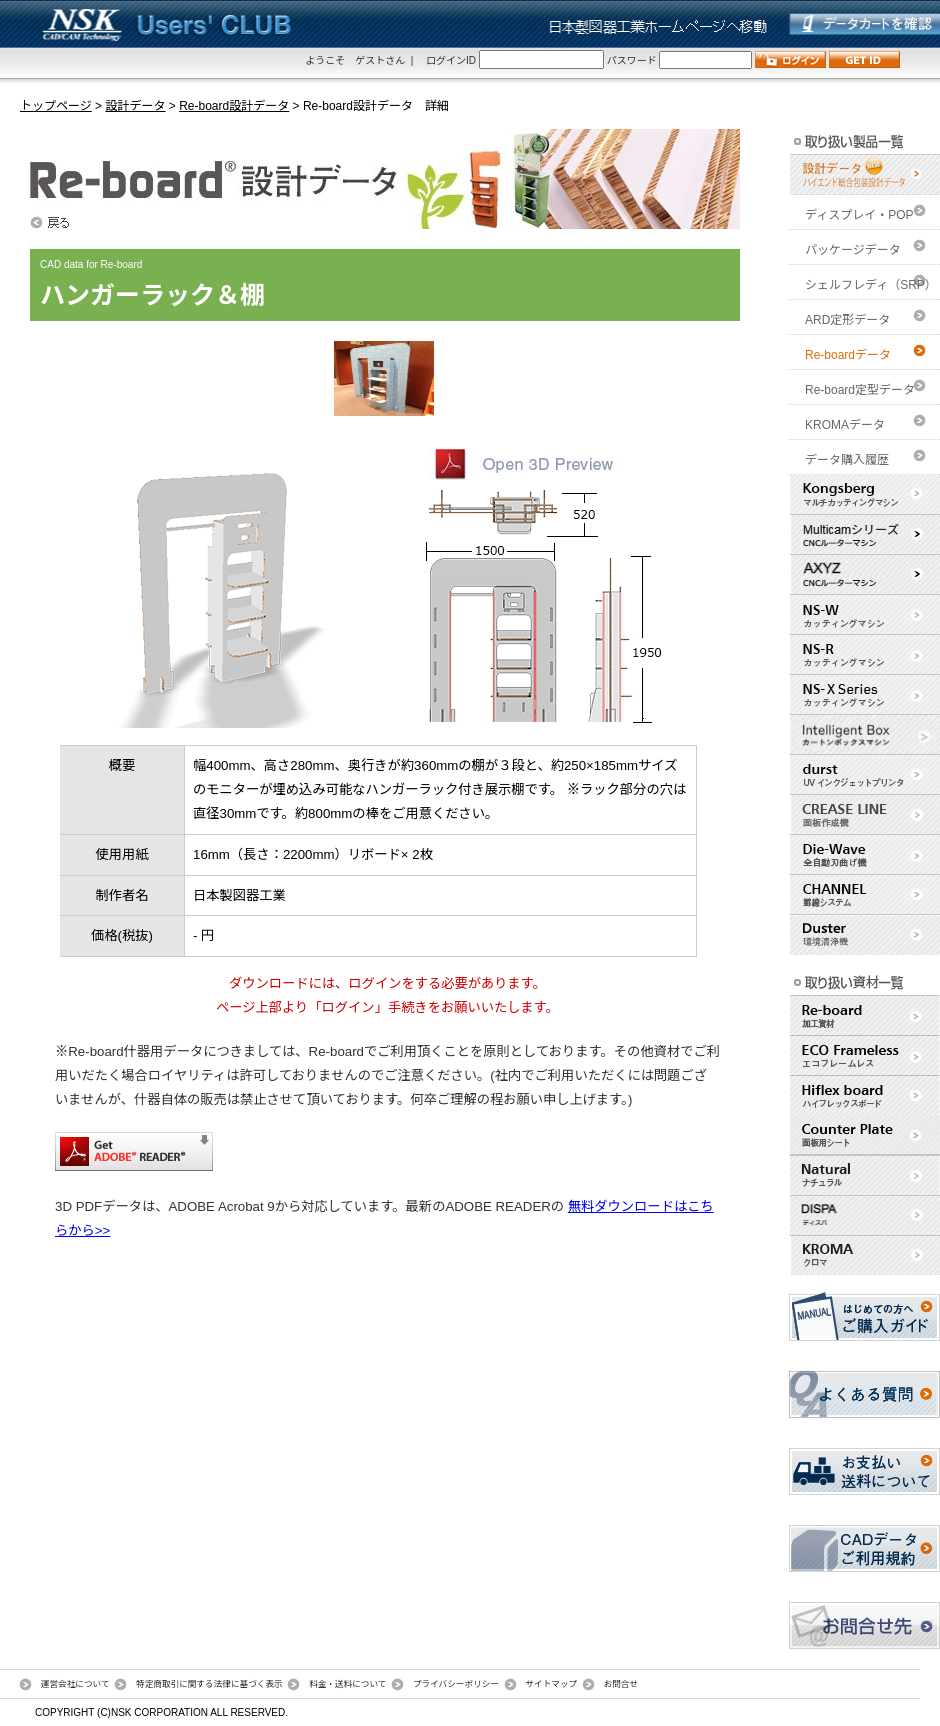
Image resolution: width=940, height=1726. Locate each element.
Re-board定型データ (860, 390)
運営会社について (75, 1684)
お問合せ (621, 1684)
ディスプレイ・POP (859, 215)
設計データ (135, 106)
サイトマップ (551, 1684)
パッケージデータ (853, 250)
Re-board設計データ (234, 106)
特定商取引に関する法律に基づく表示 (209, 1684)
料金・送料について (347, 1684)
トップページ (56, 106)
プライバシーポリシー (456, 1684)
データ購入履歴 (847, 460)
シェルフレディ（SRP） (871, 285)
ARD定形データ (847, 320)
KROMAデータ (845, 425)
